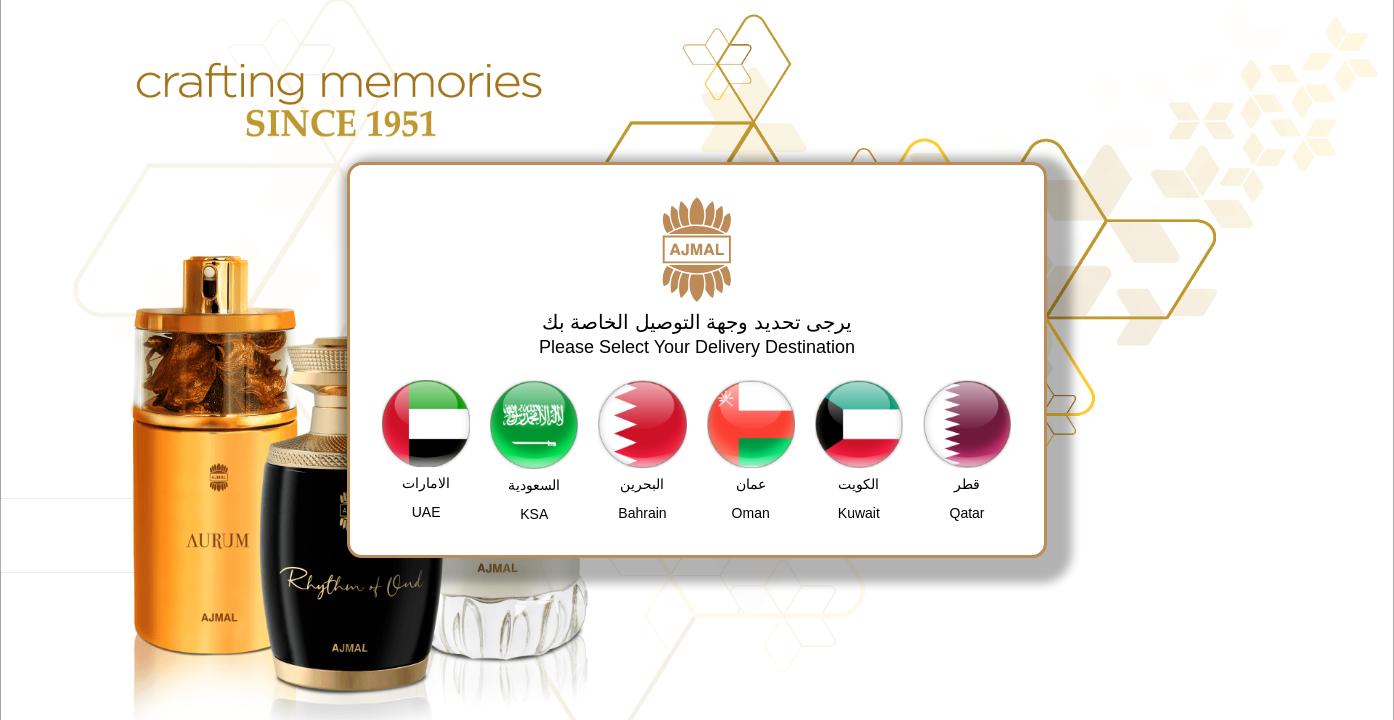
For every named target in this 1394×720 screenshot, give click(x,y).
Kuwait (859, 513)
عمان (751, 484)
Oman (751, 513)
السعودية (534, 485)
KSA (534, 514)
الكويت (858, 484)
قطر (967, 484)
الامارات (426, 483)
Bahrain (642, 513)
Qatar (967, 513)
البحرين (642, 484)
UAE (426, 512)
